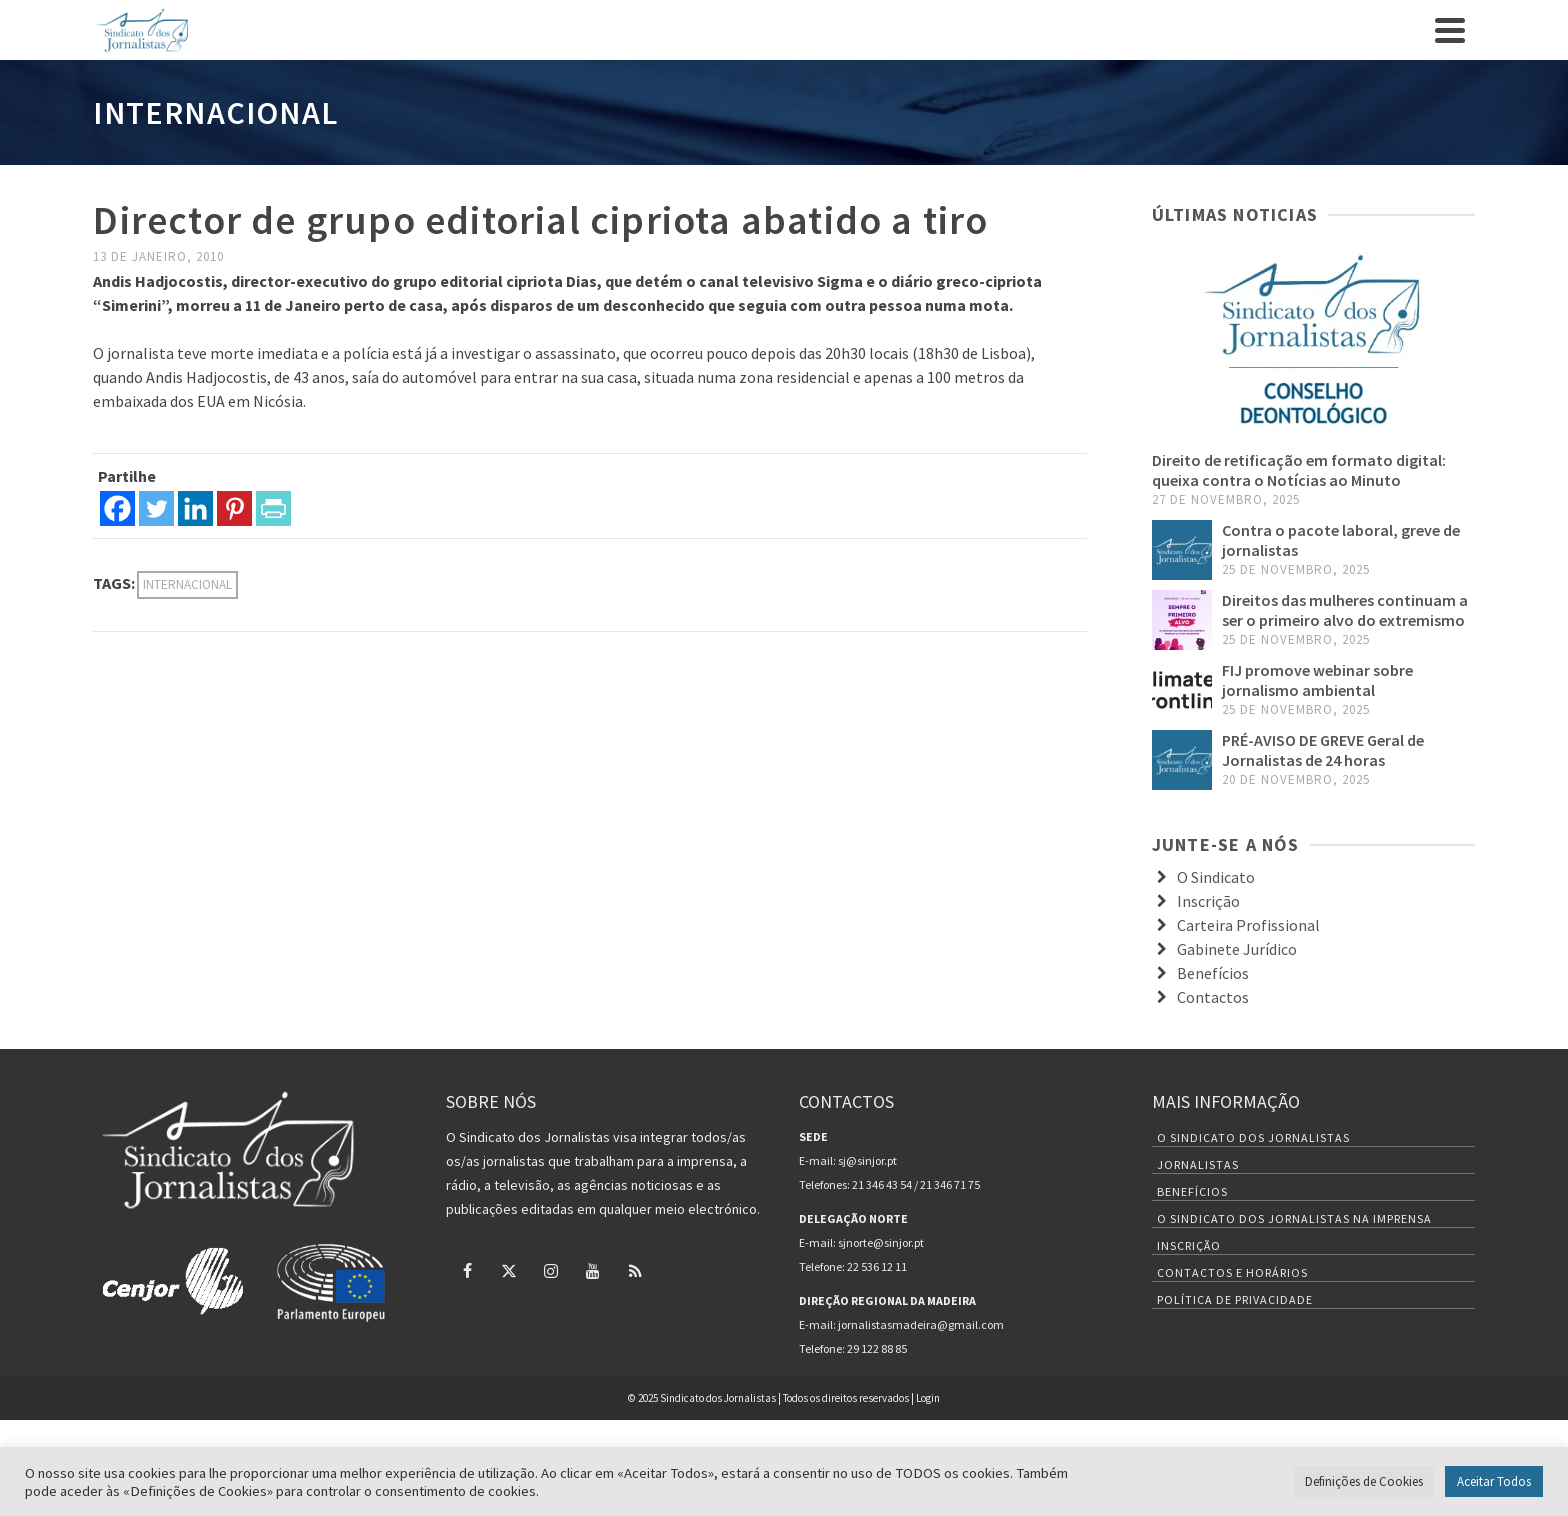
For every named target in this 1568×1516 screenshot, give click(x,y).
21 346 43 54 (882, 1184)
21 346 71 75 (950, 1184)
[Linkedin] (195, 508)
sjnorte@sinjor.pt (881, 1242)
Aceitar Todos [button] (1494, 1481)
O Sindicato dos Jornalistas (1253, 1137)
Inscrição (1208, 901)
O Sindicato (1216, 877)
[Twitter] (156, 508)
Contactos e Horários (1232, 1272)
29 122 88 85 (877, 1348)
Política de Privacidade (1235, 1299)
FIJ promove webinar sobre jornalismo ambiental (1317, 680)
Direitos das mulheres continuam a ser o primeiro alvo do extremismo (1345, 610)
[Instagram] (551, 1270)
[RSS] (635, 1270)
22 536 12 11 (877, 1266)
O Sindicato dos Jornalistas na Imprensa (1294, 1218)
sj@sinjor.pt (867, 1160)
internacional (187, 584)
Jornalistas (1198, 1164)
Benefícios (1213, 973)
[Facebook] (117, 508)
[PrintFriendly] (273, 508)
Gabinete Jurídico (1237, 949)
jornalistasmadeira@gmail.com (921, 1324)
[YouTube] (593, 1270)
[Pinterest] (234, 508)
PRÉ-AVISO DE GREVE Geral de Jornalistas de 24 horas (1323, 750)
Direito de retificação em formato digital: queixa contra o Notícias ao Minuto (1299, 470)
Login (928, 1398)
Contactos (1213, 997)
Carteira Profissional (1248, 925)
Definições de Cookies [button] (1364, 1481)
